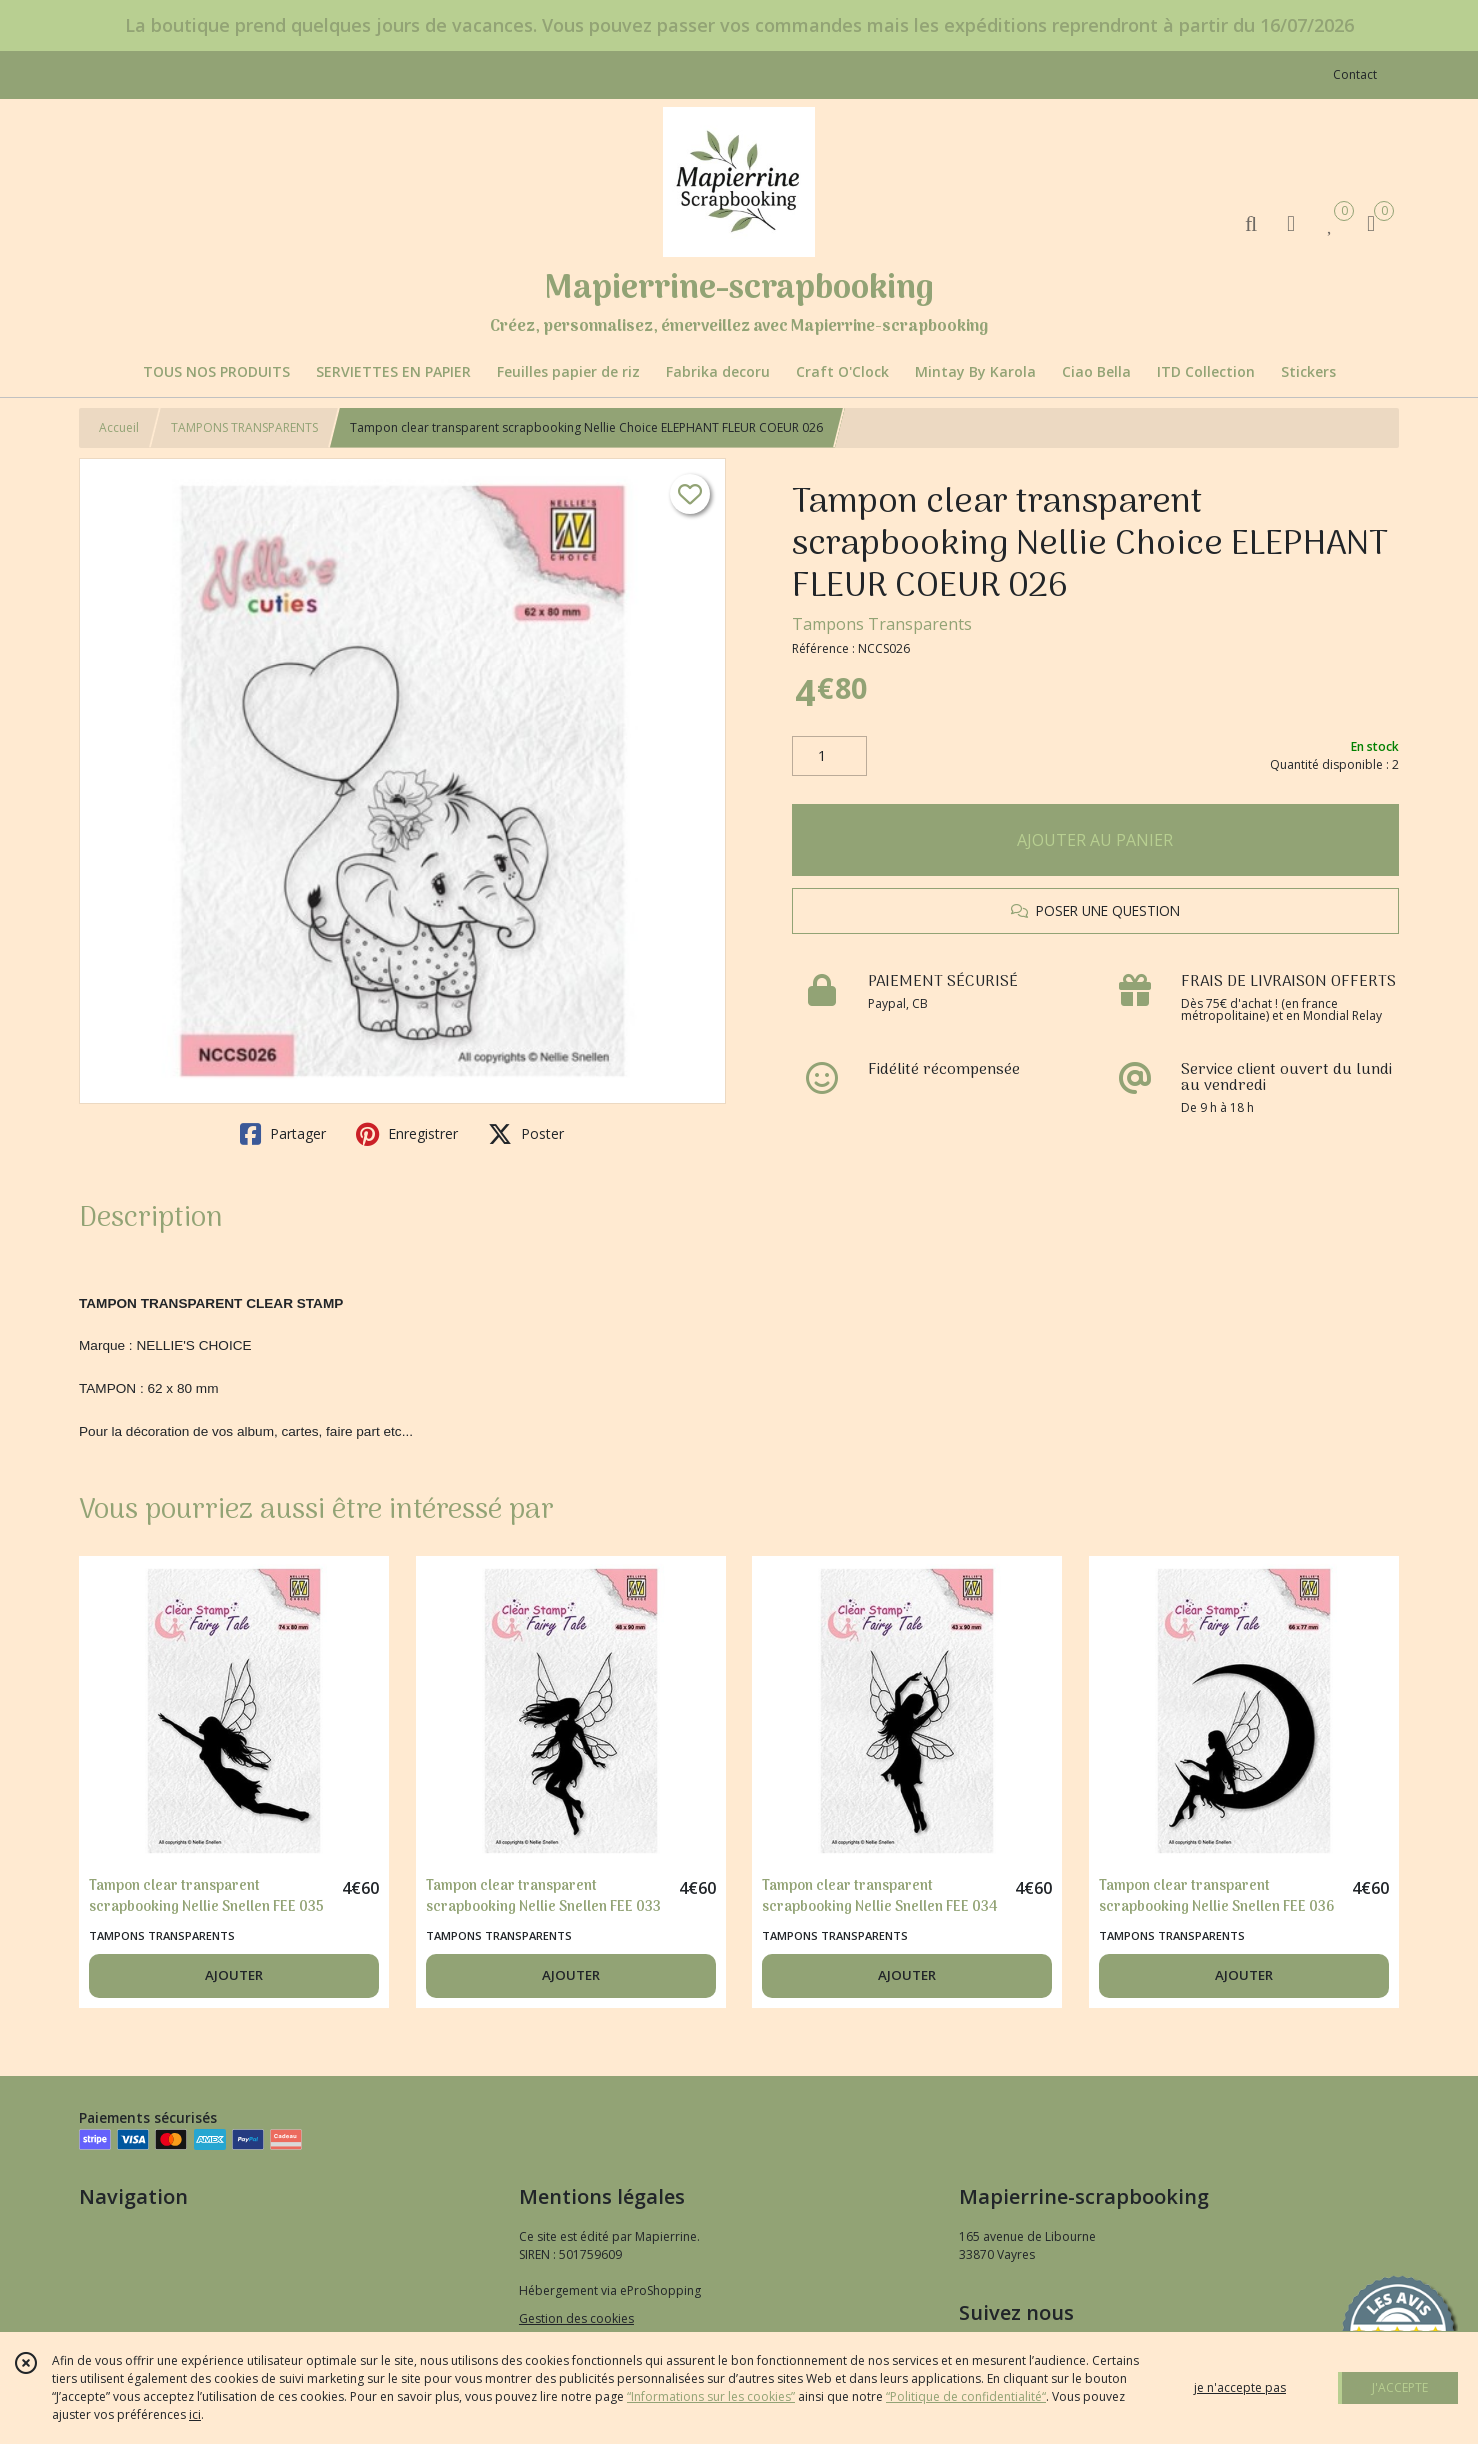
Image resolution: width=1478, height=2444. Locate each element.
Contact (1355, 74)
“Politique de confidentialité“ (966, 2396)
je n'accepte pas (1240, 2387)
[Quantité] (829, 756)
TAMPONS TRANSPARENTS (244, 427)
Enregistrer (407, 1134)
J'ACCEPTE (1400, 2387)
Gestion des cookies (576, 2318)
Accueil (119, 427)
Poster (526, 1134)
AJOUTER (234, 1975)
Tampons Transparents (882, 624)
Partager (283, 1134)
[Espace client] (1291, 222)
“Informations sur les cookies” (711, 2396)
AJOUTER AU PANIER (1095, 840)
